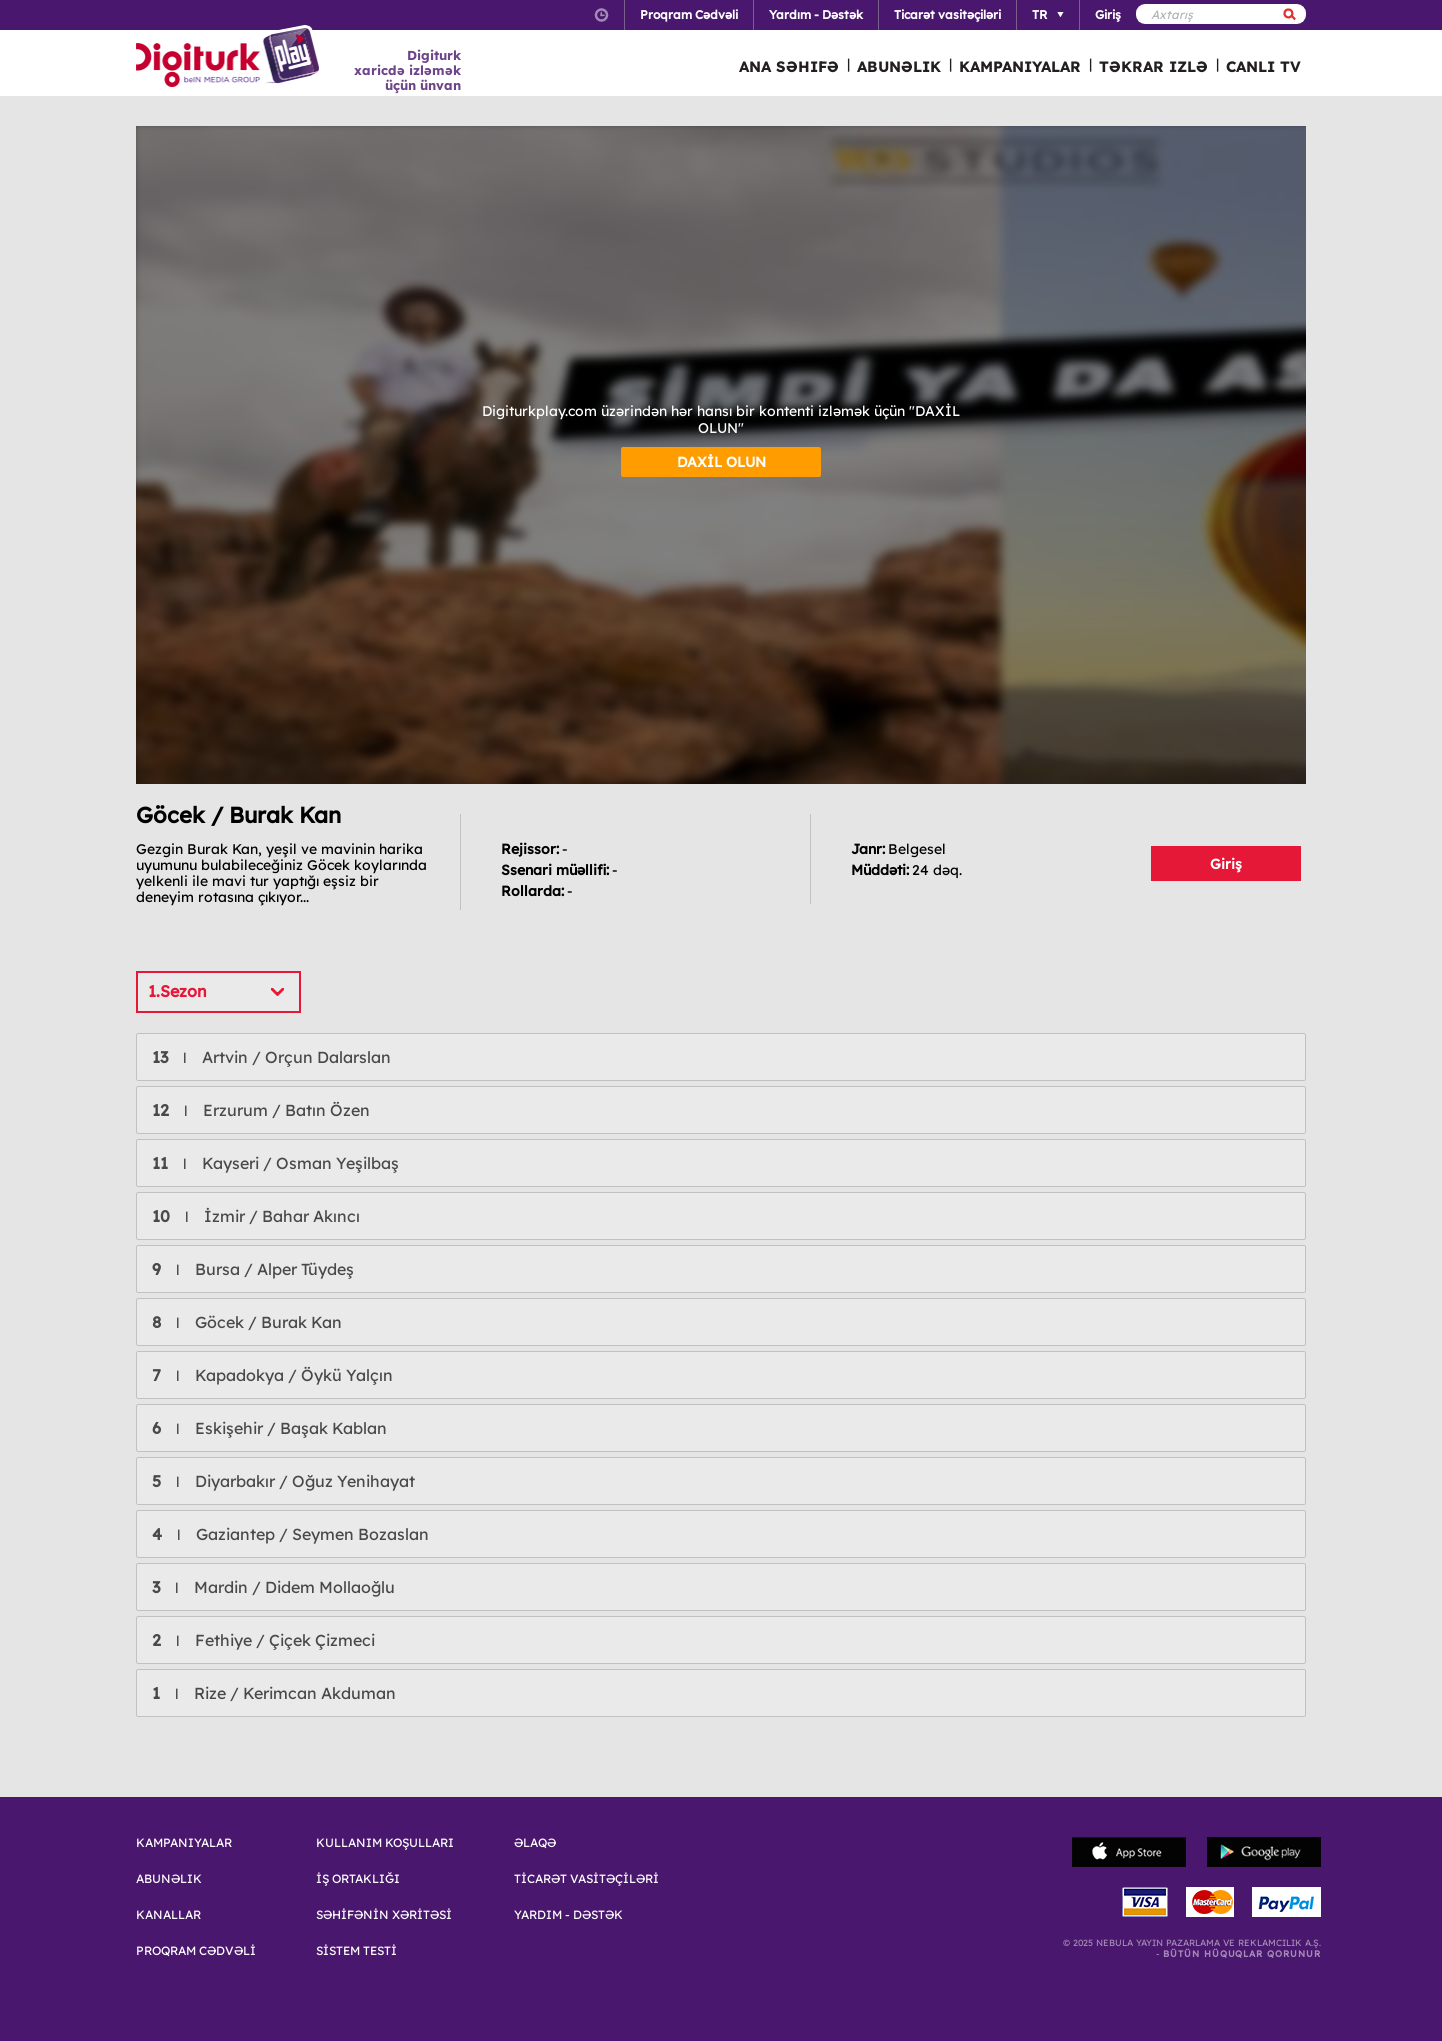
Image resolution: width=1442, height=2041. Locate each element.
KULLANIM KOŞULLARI (385, 1843)
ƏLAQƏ (535, 1843)
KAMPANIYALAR (1020, 66)
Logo (230, 58)
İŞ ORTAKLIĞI (358, 1879)
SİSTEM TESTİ (356, 1951)
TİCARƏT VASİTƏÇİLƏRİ (586, 1879)
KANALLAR (168, 1915)
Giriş (1226, 864)
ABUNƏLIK (899, 66)
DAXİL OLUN (721, 462)
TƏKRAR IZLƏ (1153, 66)
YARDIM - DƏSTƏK (568, 1915)
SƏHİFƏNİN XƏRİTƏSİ (384, 1915)
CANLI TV (1263, 66)
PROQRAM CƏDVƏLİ (196, 1951)
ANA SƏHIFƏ (789, 66)
